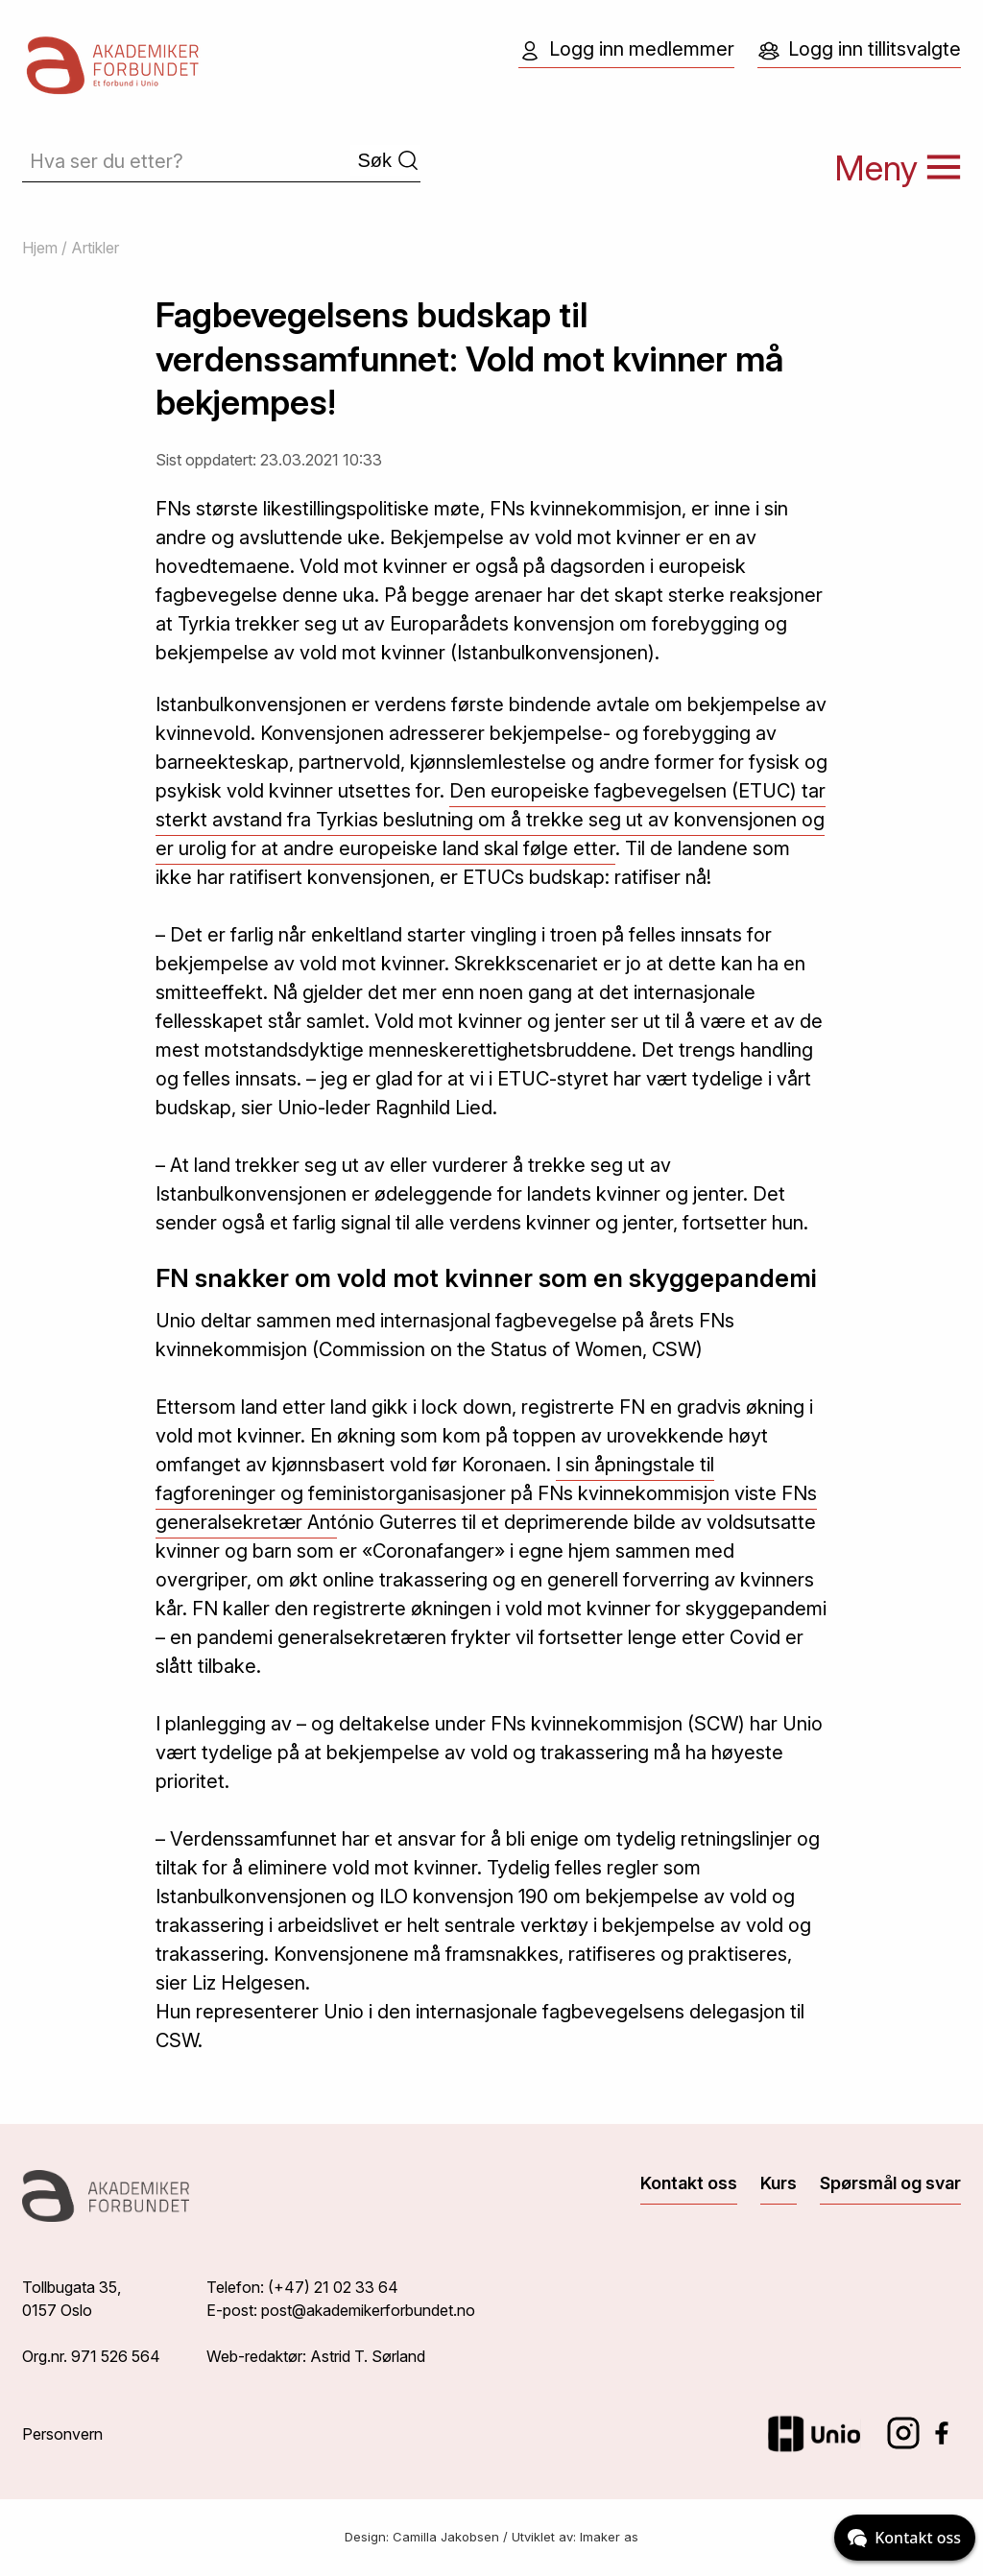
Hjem (40, 247)
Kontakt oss (688, 2183)
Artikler (95, 247)
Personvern (62, 2434)
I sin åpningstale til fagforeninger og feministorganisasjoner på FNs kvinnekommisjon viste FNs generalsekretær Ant (486, 1493)
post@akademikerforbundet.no (368, 2310)
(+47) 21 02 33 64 (333, 2287)
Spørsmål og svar (890, 2183)
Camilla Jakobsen (446, 2536)
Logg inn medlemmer (626, 49)
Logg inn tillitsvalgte (859, 49)
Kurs (778, 2183)
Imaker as (609, 2536)
